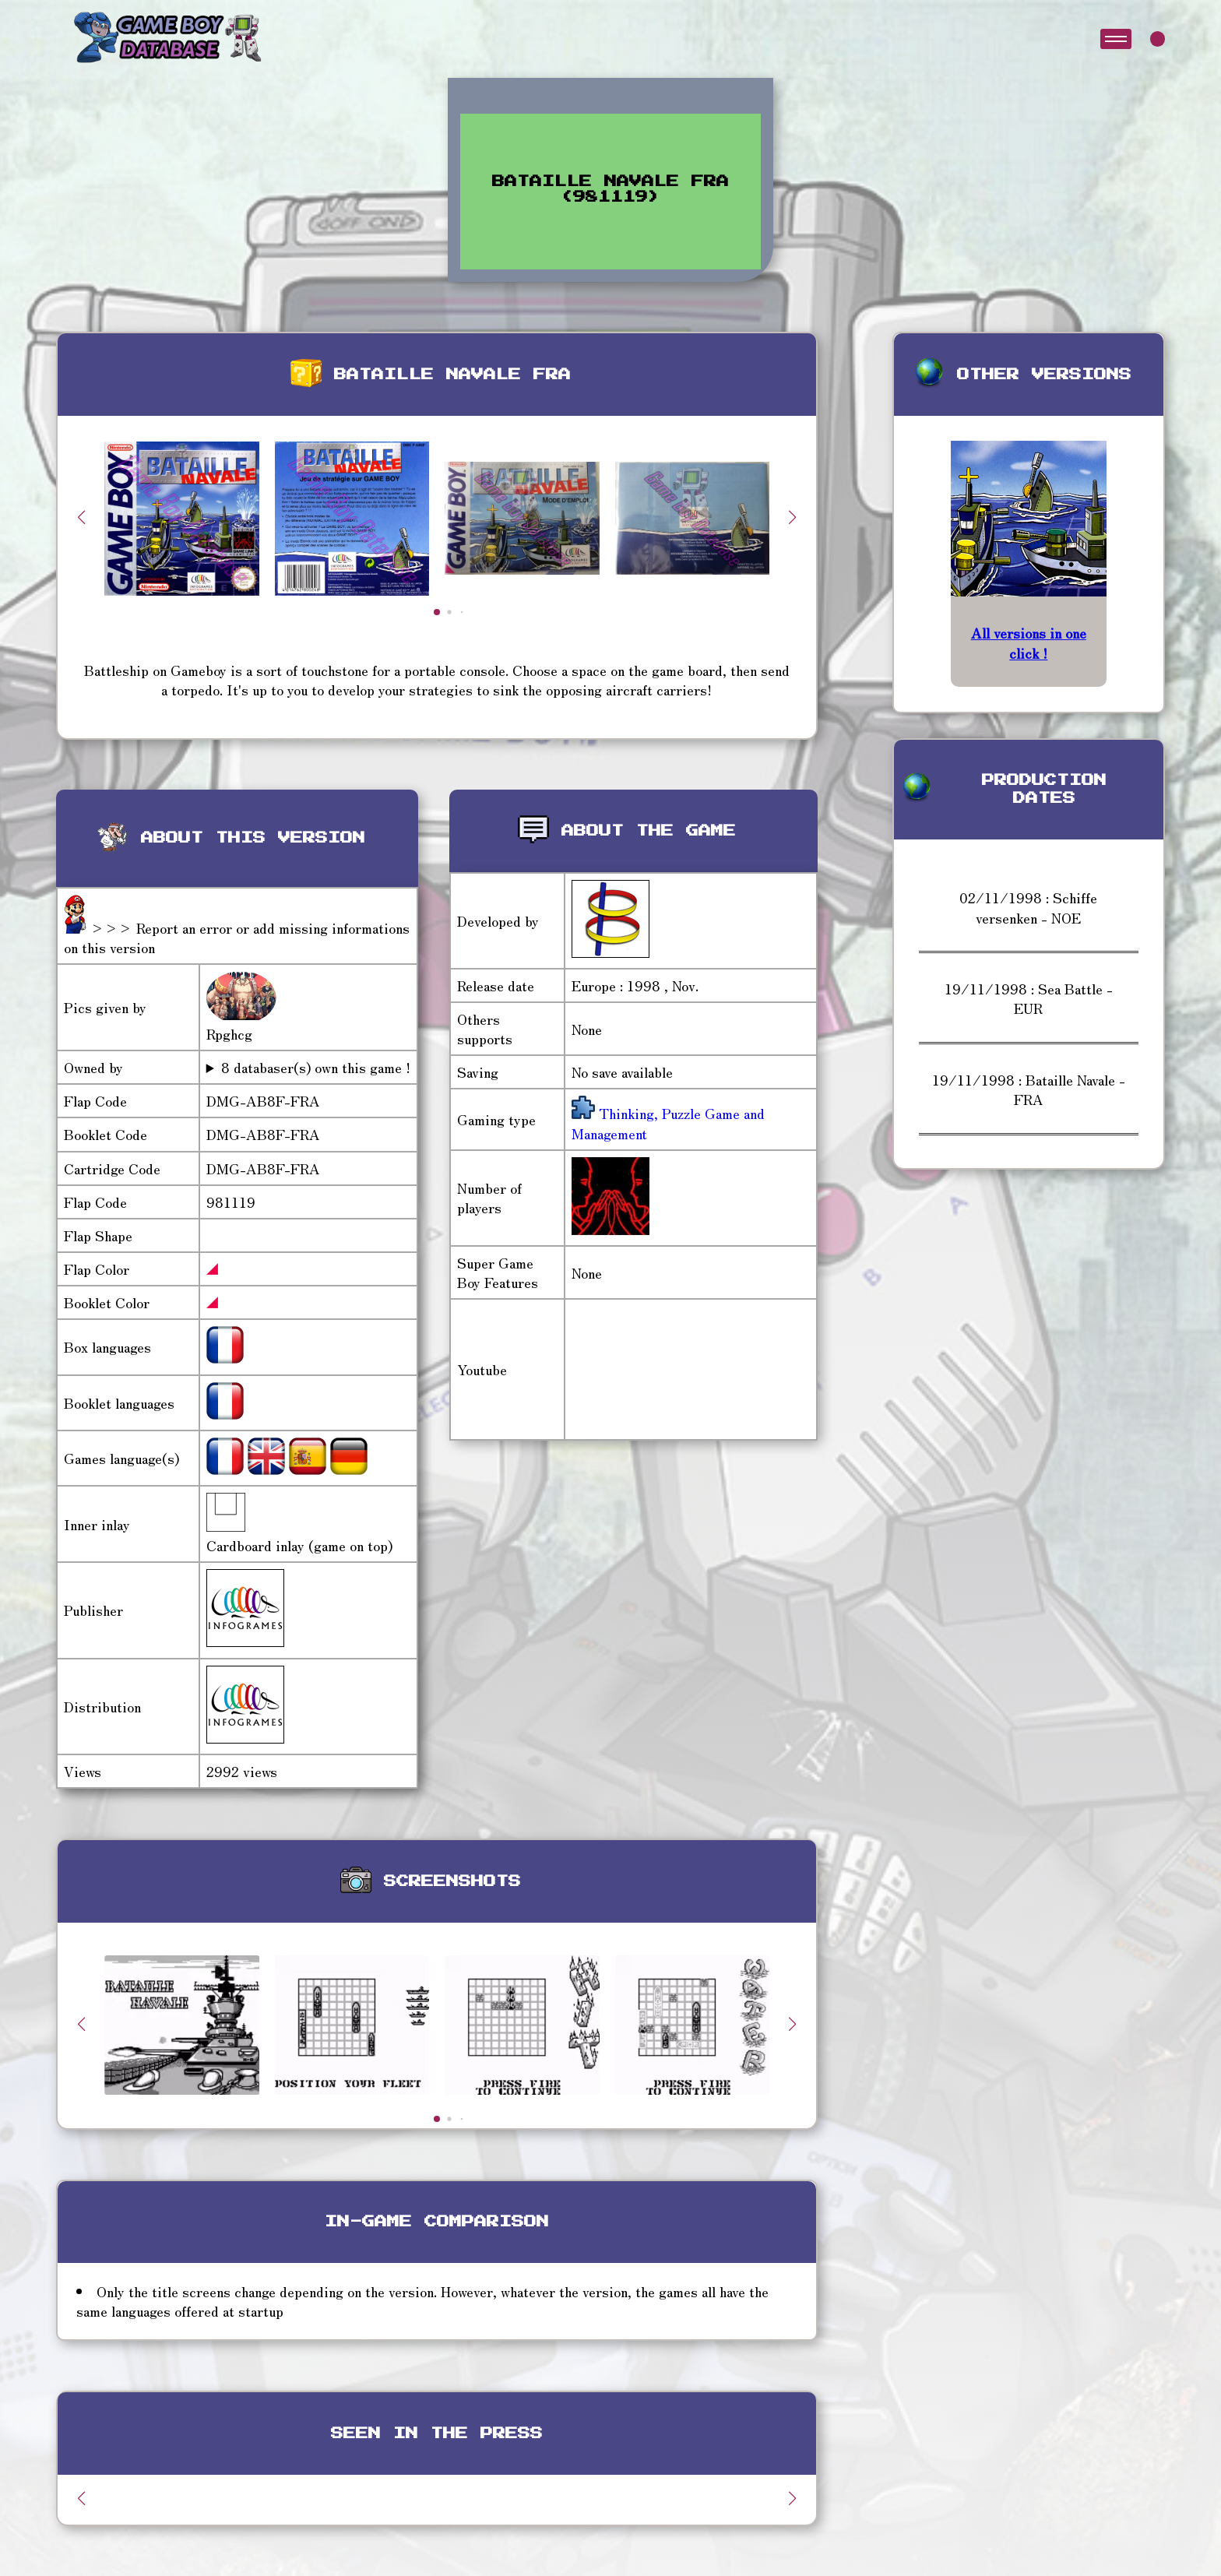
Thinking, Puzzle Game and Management (668, 1122)
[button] (792, 517)
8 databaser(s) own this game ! (315, 1067)
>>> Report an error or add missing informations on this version (237, 937)
